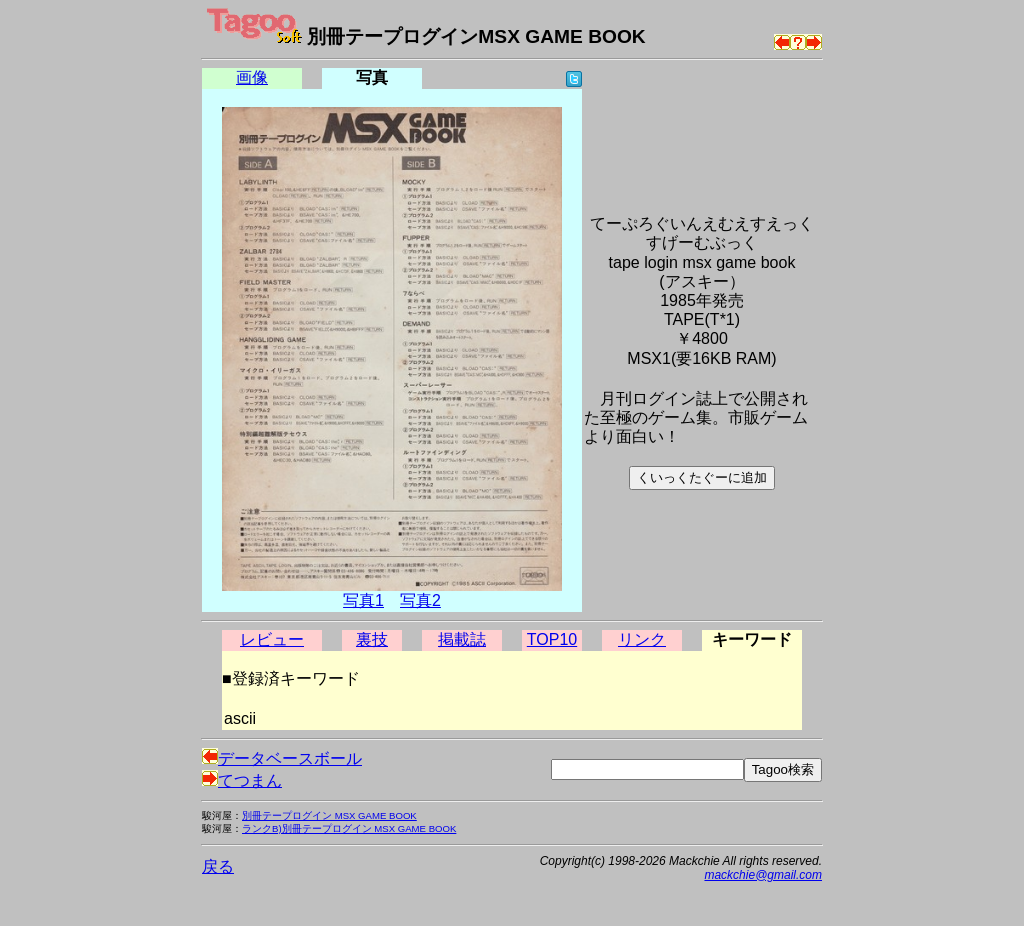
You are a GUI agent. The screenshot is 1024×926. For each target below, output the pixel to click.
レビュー (272, 639)
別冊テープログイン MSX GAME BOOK (329, 815)
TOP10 (552, 639)
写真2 (420, 600)
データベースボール (282, 758)
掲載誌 (462, 639)
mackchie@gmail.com (763, 875)
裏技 (372, 639)
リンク (642, 639)
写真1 (363, 600)
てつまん (242, 780)
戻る (218, 866)
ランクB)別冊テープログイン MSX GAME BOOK (349, 828)
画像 (252, 77)
